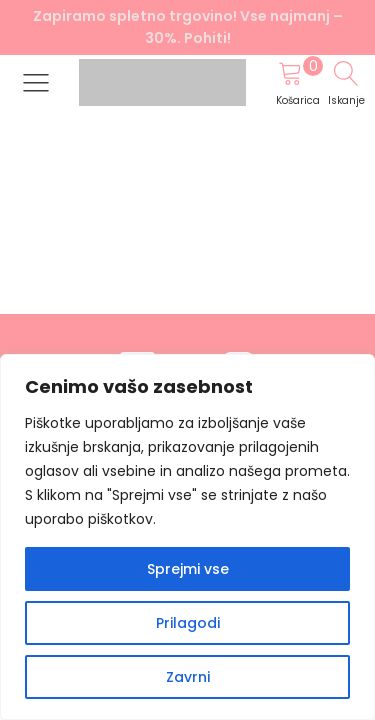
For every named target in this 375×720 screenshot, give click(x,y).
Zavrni (188, 677)
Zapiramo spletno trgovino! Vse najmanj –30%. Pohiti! (188, 27)
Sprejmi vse (188, 569)
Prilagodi (188, 623)
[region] (187, 537)
